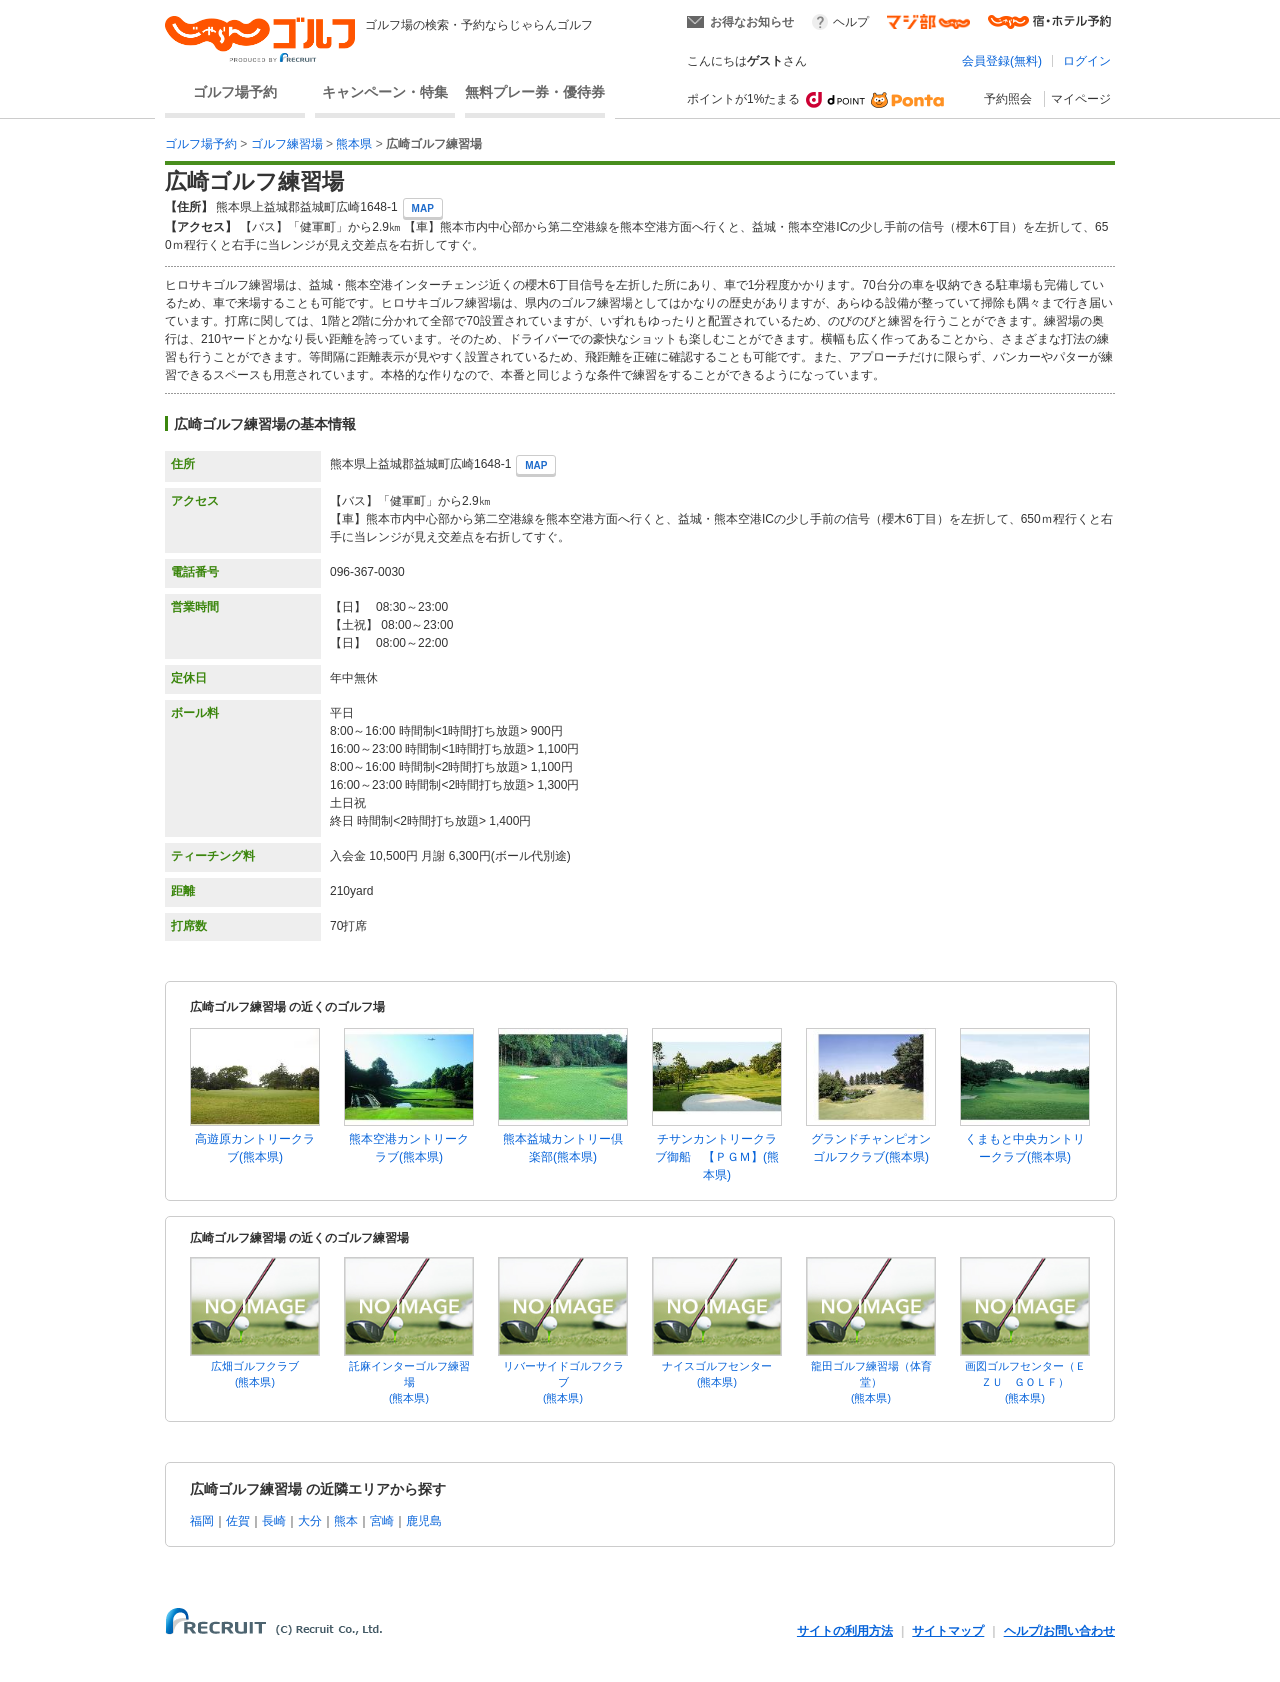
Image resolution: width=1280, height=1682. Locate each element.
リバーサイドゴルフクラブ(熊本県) (563, 1382)
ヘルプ (851, 22)
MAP (423, 208)
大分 (310, 1521)
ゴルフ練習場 (287, 144)
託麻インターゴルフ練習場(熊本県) (409, 1382)
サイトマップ (948, 1631)
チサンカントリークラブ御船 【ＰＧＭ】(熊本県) (717, 1157)
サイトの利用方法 (845, 1631)
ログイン (1087, 61)
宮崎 (382, 1521)
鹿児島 (424, 1521)
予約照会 (1008, 99)
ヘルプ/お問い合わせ (1059, 1631)
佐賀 (238, 1521)
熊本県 (354, 144)
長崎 (274, 1521)
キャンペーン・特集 (385, 92)
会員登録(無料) (1002, 61)
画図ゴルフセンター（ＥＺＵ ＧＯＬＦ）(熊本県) (1025, 1382)
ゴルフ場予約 (235, 92)
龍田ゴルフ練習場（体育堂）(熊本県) (871, 1382)
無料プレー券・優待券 (535, 92)
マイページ (1081, 99)
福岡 (202, 1521)
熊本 (346, 1521)
